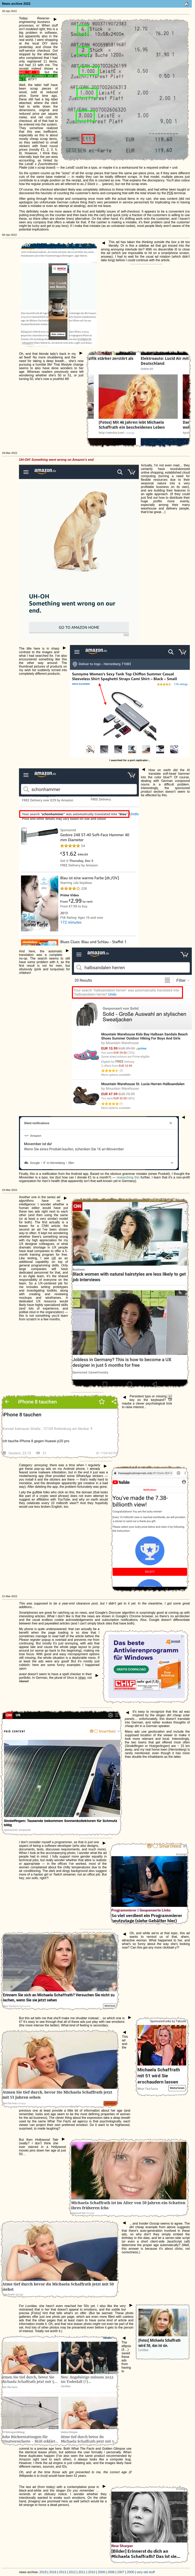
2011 (82, 2572)
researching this (128, 1177)
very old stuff (146, 2572)
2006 (130, 2572)
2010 (91, 2572)
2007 (120, 2572)
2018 (52, 2572)
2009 (101, 2572)
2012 (72, 2572)
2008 (111, 2572)
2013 (62, 2572)
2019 (43, 2572)
